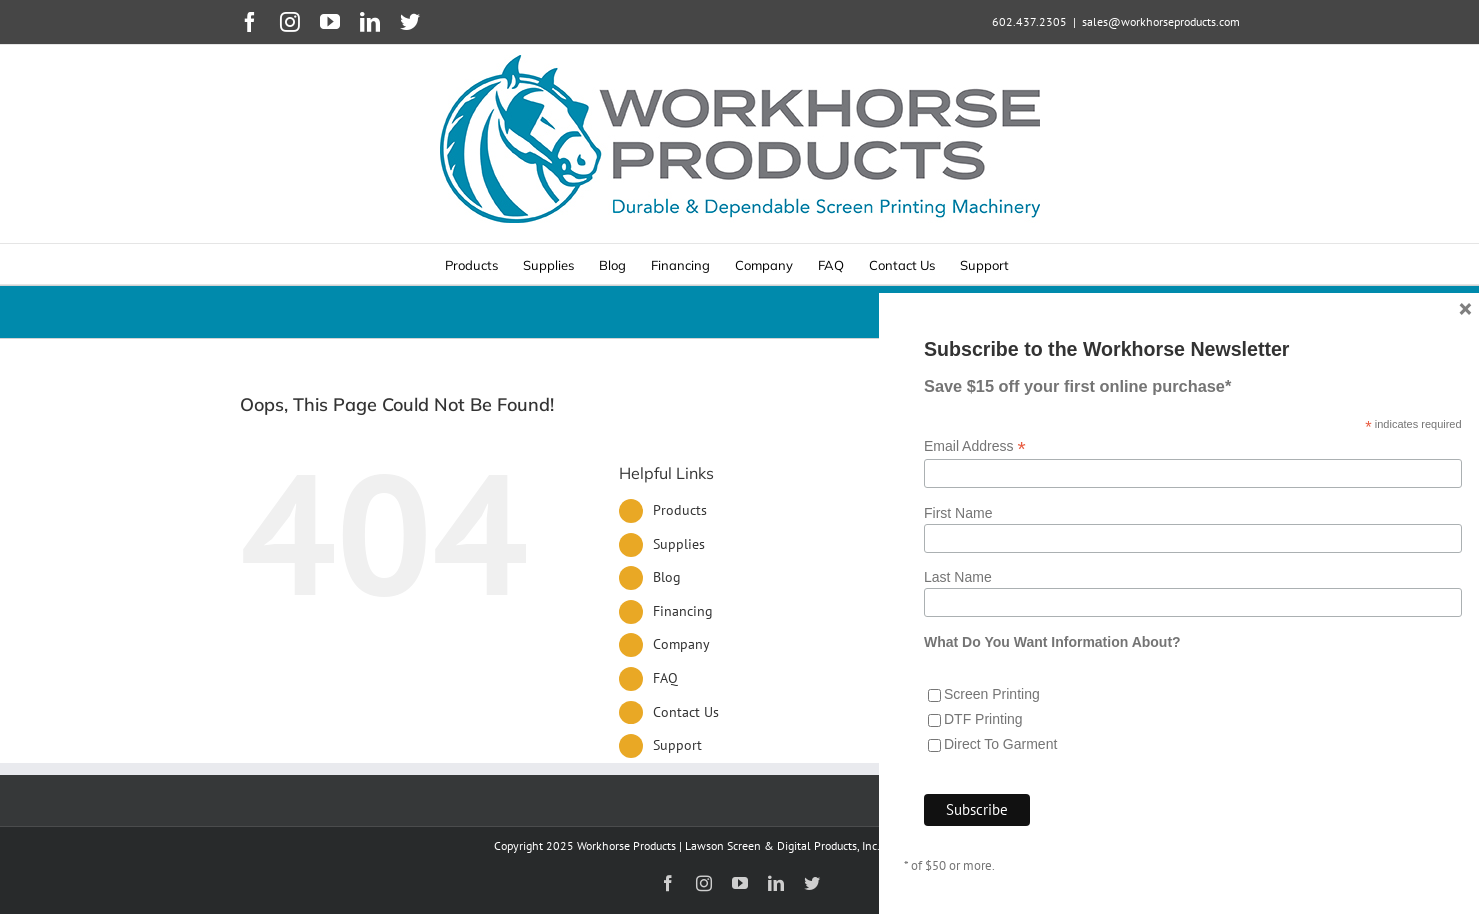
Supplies (679, 544)
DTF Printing (983, 876)
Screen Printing (992, 851)
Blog (667, 577)
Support (677, 745)
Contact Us (686, 712)
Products (680, 510)
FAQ (665, 678)
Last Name (958, 734)
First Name (958, 669)
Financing (683, 611)
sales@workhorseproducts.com (1161, 21)
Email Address (975, 602)
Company (681, 644)
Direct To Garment (1000, 901)
